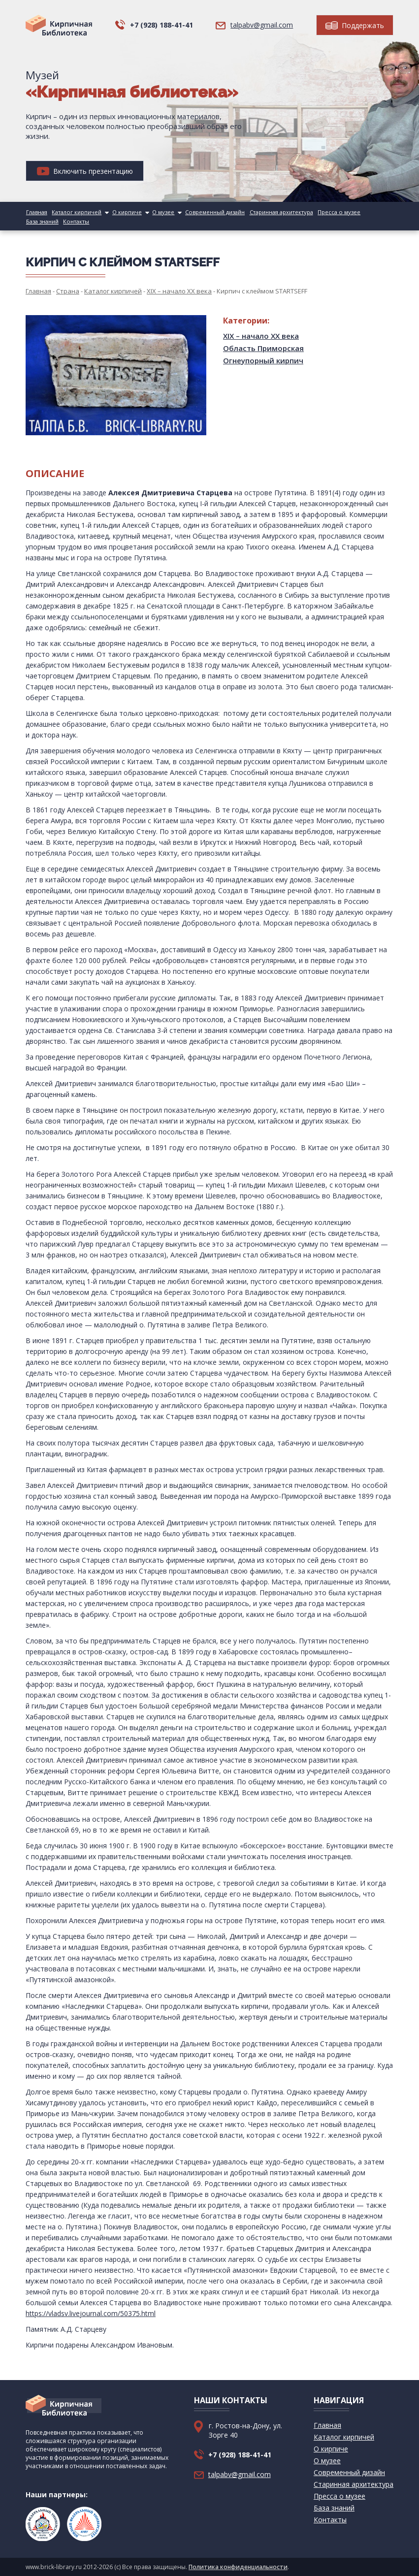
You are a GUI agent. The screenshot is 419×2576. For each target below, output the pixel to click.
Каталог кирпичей (75, 212)
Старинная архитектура (276, 212)
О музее (160, 212)
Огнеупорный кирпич (263, 360)
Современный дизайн (210, 212)
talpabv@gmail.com (261, 25)
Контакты (38, 221)
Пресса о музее (333, 212)
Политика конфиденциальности (238, 2567)
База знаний (374, 212)
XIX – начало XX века (261, 336)
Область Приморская (263, 348)
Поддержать (354, 25)
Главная (36, 212)
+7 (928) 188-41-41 (161, 25)
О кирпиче (124, 212)
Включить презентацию (85, 171)
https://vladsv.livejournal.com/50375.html (91, 2313)
